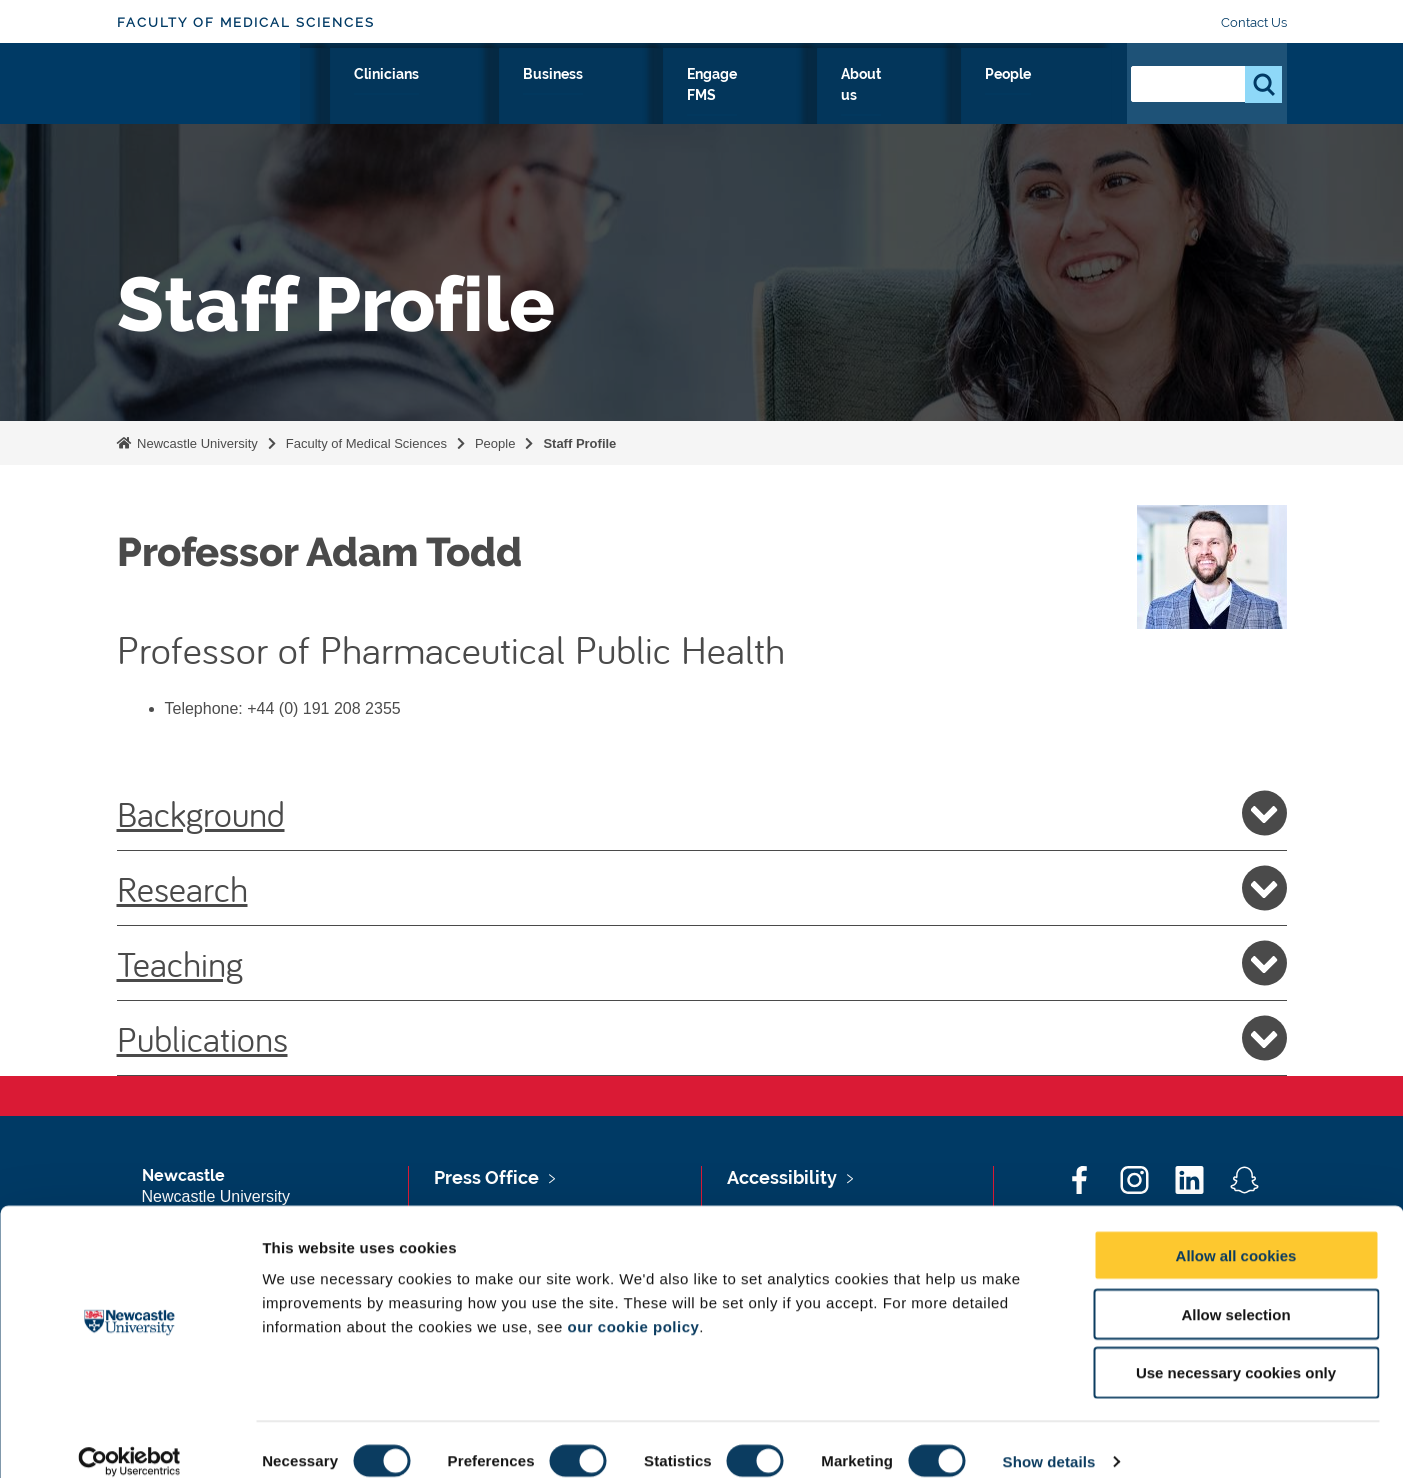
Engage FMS (859, 97)
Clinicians (641, 97)
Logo (208, 92)
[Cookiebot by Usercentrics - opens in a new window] (129, 1439)
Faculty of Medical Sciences (246, 22)
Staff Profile (579, 443)
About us (973, 97)
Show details (1049, 1438)
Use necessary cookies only (1236, 1350)
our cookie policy (633, 1303)
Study (549, 97)
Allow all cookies (1236, 1232)
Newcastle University (196, 443)
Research (458, 97)
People (1067, 97)
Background (702, 813)
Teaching (702, 963)
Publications (702, 1038)
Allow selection (1235, 1291)
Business (744, 97)
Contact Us (1254, 22)
